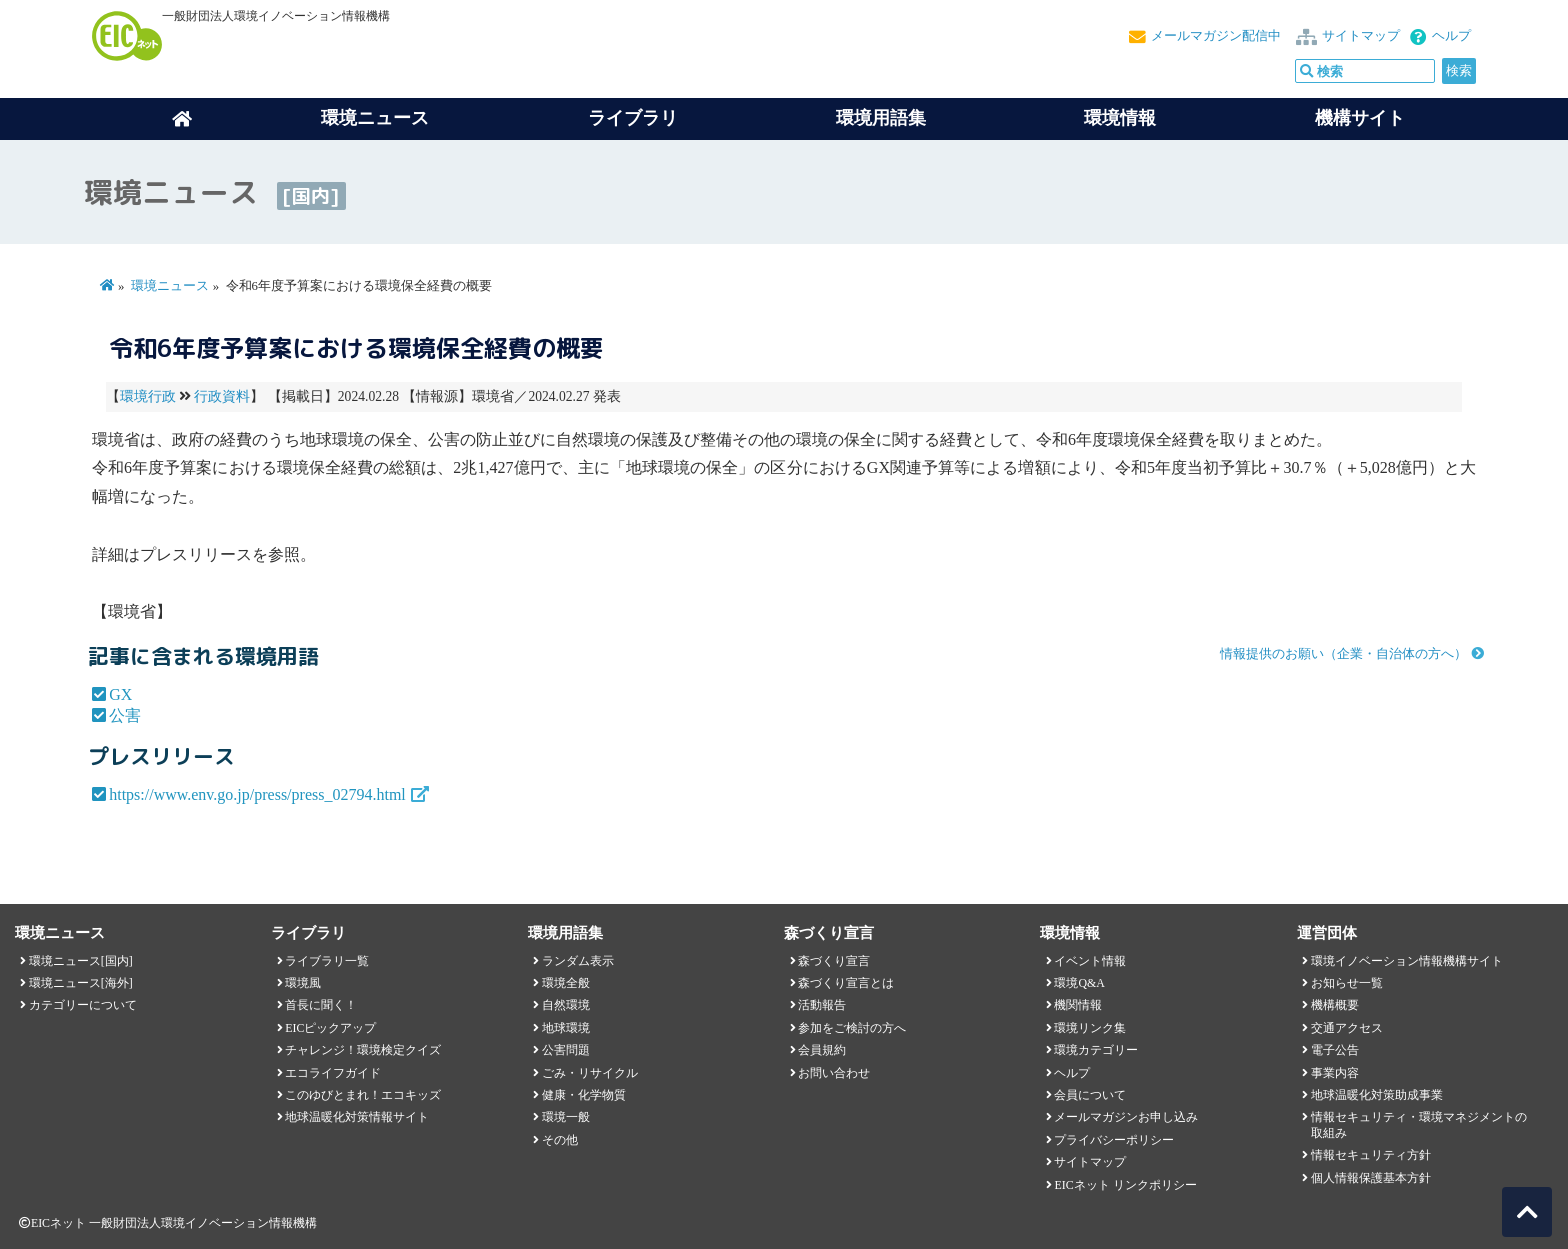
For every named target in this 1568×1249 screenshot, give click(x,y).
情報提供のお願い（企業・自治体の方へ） (1343, 654)
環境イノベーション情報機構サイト (1407, 961)
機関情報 (1078, 1005)
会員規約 (822, 1050)
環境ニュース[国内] (81, 961)
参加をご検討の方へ (852, 1028)
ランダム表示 (578, 961)
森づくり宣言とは (846, 983)
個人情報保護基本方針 (1371, 1178)
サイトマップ (1361, 36)
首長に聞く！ (321, 1005)
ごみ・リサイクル (590, 1073)
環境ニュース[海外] (81, 983)
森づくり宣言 (834, 961)
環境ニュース (170, 286)
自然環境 (566, 1005)
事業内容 (1335, 1073)
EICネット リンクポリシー (1125, 1185)
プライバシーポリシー (1114, 1140)
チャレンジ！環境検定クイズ (363, 1050)
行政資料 (222, 396)
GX (120, 694)
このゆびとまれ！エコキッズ (363, 1095)
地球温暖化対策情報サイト (357, 1117)
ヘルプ (1451, 36)
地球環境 (566, 1028)
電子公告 (1335, 1050)
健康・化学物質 (584, 1095)
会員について (1090, 1095)
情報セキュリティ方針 (1371, 1155)
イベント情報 (1090, 961)
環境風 (303, 983)
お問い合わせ (834, 1073)
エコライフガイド (333, 1073)
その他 (560, 1140)
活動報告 (822, 1005)
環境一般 (566, 1117)
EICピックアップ (330, 1028)
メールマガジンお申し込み (1126, 1117)
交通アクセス (1347, 1028)
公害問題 (566, 1050)
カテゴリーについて (83, 1005)
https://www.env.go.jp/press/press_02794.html (257, 794)
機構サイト (1360, 118)
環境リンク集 (1090, 1028)
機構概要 (1335, 1005)
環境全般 (566, 983)
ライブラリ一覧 (327, 961)
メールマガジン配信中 (1216, 36)
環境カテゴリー (1096, 1050)
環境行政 (148, 396)
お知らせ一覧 (1347, 983)
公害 (125, 715)
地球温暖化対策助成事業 (1377, 1095)
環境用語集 (881, 118)
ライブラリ (633, 118)
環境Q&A (1079, 983)
